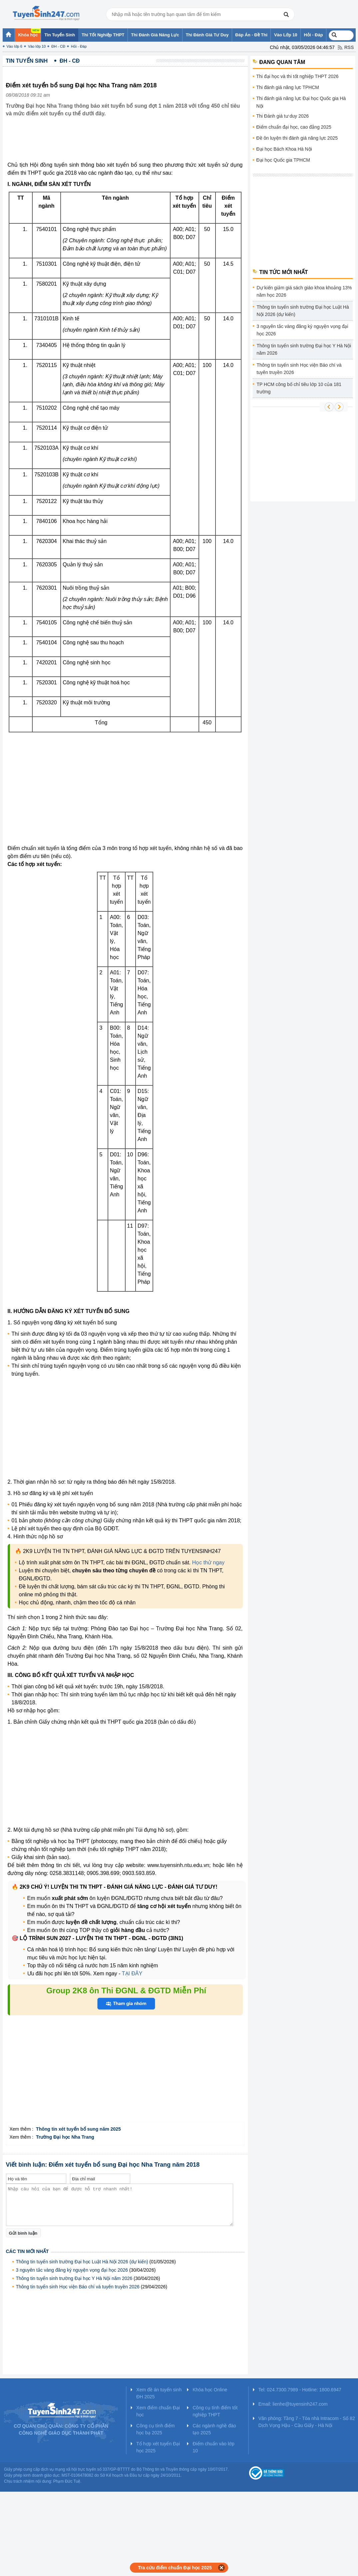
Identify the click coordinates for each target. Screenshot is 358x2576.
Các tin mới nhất (27, 2251)
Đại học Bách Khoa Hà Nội (284, 149)
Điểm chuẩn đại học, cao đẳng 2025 (293, 127)
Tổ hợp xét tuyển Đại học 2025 (158, 2447)
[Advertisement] (127, 144)
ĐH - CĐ (58, 46)
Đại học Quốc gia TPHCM (283, 160)
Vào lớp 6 (14, 46)
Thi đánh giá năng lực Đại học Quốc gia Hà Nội (301, 102)
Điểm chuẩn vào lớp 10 (213, 2447)
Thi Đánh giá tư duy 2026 (282, 116)
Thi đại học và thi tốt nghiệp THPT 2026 (297, 76)
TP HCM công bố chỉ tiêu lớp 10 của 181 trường (299, 388)
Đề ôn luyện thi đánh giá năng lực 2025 (297, 138)
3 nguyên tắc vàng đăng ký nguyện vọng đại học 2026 (72, 2270)
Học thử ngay (208, 1562)
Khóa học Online (209, 2389)
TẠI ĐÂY (132, 1973)
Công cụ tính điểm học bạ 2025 (155, 2429)
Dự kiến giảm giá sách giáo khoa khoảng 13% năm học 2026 (304, 291)
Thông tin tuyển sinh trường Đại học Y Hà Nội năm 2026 (74, 2278)
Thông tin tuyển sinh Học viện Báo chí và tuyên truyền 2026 (78, 2286)
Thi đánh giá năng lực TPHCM (287, 87)
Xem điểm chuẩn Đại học (158, 2411)
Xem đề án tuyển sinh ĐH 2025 (158, 2393)
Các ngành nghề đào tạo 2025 (214, 2429)
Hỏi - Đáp (79, 46)
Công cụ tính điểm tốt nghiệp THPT (214, 2411)
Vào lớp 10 (37, 46)
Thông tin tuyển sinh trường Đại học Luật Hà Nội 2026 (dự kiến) (82, 2261)
